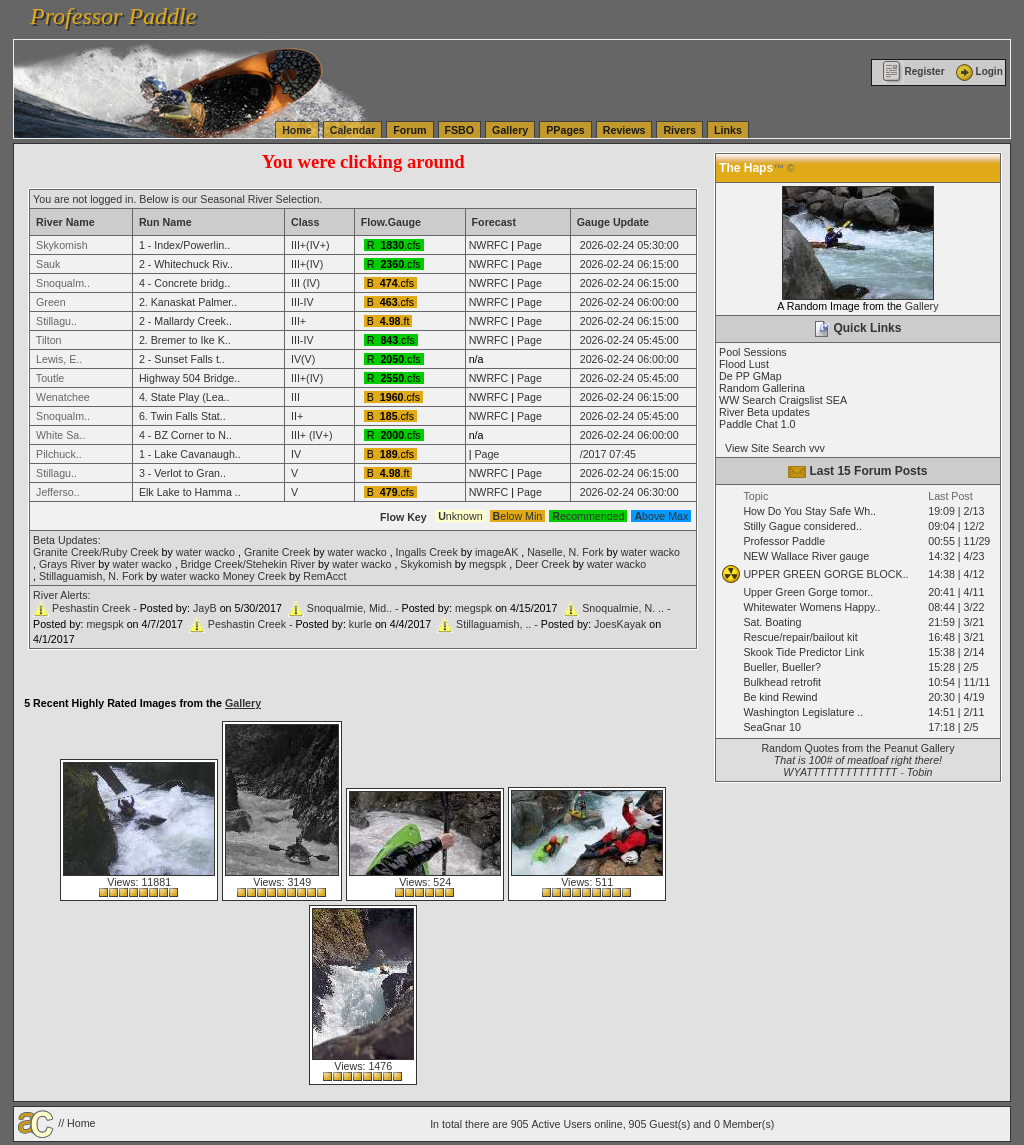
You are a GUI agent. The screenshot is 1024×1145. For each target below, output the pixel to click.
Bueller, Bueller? (782, 667)
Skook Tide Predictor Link (803, 652)
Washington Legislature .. (803, 712)
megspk (487, 564)
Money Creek (254, 576)
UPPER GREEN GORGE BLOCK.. (825, 574)
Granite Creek (277, 552)
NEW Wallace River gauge (806, 556)
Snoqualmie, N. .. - (626, 608)
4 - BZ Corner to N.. (185, 435)
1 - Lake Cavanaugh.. (190, 454)
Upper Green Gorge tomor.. (808, 592)
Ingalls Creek (427, 552)
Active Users (561, 1124)
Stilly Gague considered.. (802, 526)
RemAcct (324, 576)
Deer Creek (542, 564)
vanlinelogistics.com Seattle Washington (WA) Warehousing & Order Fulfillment (565, 10)
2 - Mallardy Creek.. (185, 321)
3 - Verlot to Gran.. (182, 473)
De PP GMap (750, 376)
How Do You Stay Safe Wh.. (809, 511)
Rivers (679, 130)
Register (913, 71)
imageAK (496, 552)
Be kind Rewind (780, 697)
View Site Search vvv (772, 448)
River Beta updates (764, 412)
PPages (565, 130)
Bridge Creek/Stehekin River (248, 564)
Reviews (624, 130)
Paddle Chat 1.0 (757, 424)
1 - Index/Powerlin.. (184, 245)
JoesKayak (620, 624)
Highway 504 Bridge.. (189, 378)
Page (529, 245)
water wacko (205, 552)
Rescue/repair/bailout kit (800, 637)
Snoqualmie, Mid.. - (354, 608)
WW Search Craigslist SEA (783, 400)
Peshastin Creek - (96, 608)
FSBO (460, 130)
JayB (205, 608)
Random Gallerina (762, 388)
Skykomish (426, 564)
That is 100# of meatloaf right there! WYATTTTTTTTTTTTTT (858, 766)
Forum (409, 130)
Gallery (510, 130)
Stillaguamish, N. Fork (91, 576)
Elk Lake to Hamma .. (190, 492)
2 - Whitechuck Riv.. (186, 264)
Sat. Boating (772, 622)
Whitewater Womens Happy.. (811, 607)
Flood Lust (744, 364)
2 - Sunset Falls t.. (182, 359)
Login (978, 71)
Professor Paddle (784, 541)
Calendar (353, 130)
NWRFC (489, 245)
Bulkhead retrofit (782, 682)
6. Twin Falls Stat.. (182, 416)
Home (297, 130)
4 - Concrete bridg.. (184, 283)
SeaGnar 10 (771, 727)
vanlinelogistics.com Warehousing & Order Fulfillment (240, 28)
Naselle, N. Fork (565, 552)
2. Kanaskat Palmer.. (188, 302)
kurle (360, 624)
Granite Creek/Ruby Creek (96, 552)
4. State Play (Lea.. (184, 397)
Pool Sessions (753, 352)
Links (728, 130)
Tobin (920, 772)
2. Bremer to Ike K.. (185, 340)
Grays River (67, 564)
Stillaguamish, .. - (498, 624)
